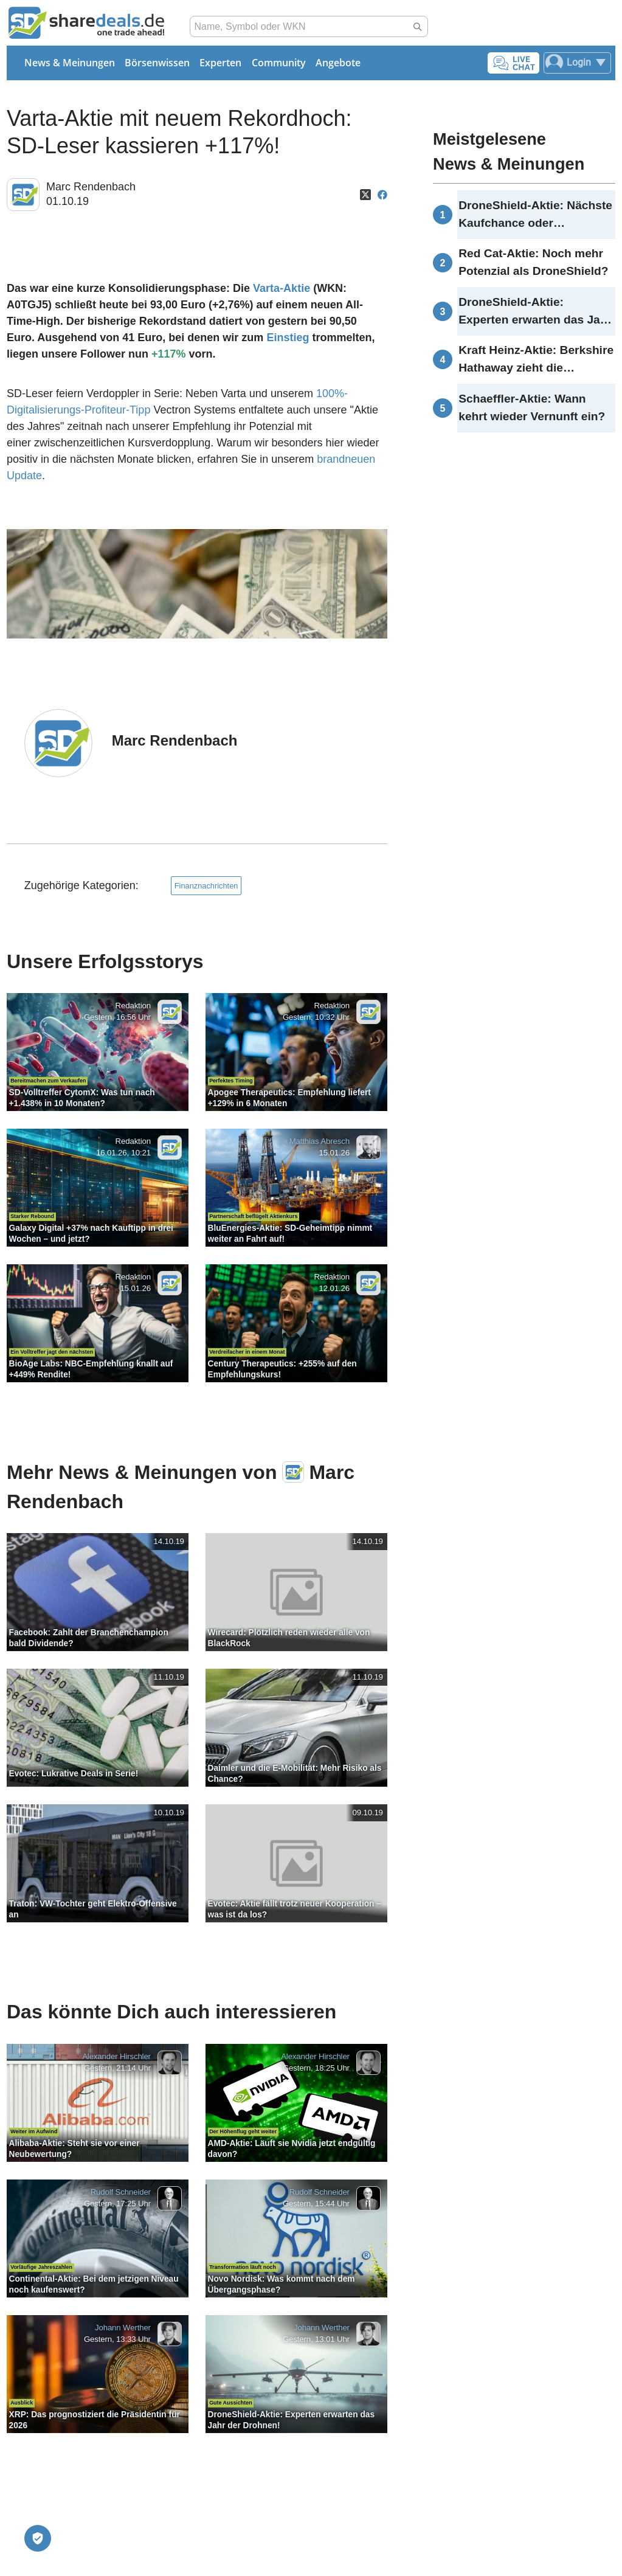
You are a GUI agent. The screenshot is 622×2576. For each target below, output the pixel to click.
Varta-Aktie (281, 288)
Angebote (338, 62)
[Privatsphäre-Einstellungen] (37, 2538)
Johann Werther (123, 2327)
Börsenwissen (157, 62)
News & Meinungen (69, 62)
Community (279, 62)
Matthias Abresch (319, 1141)
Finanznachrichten (206, 885)
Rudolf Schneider (121, 2192)
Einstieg (287, 337)
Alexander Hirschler (116, 2057)
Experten (220, 62)
